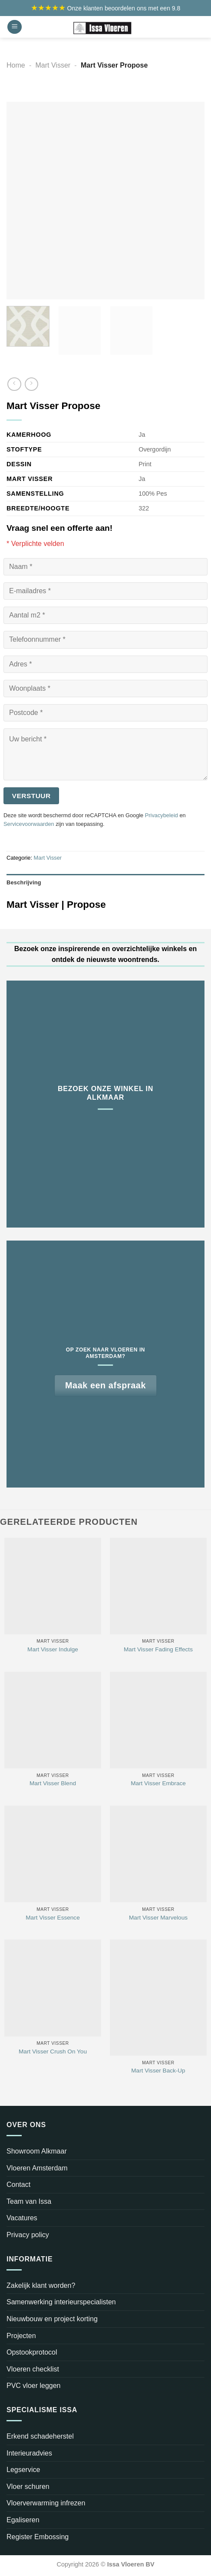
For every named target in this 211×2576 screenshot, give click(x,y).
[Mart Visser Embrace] (158, 1720)
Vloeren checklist (33, 2369)
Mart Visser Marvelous (158, 1917)
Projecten (21, 2335)
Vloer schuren (28, 2486)
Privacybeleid (161, 815)
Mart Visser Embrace (158, 1783)
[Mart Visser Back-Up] (158, 1997)
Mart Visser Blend (53, 1783)
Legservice (23, 2469)
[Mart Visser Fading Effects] (158, 1586)
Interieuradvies (29, 2453)
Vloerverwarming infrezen (46, 2503)
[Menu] (14, 27)
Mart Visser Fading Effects (158, 1649)
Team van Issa (29, 2201)
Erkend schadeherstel (40, 2436)
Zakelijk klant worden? (41, 2285)
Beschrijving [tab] (24, 882)
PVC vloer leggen (34, 2385)
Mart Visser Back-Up (158, 2070)
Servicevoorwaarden (28, 824)
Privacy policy (28, 2234)
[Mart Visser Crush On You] (52, 1987)
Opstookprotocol (32, 2352)
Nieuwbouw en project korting (52, 2319)
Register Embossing (38, 2536)
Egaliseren (23, 2520)
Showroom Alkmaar (37, 2151)
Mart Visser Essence (52, 1917)
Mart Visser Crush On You (53, 2051)
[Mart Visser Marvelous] (158, 1854)
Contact (18, 2184)
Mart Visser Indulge (52, 1649)
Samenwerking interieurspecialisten (61, 2302)
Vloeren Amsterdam (37, 2168)
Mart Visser (53, 65)
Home (16, 65)
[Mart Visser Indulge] (52, 1586)
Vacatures (22, 2218)
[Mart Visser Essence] (52, 1854)
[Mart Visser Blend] (52, 1720)
